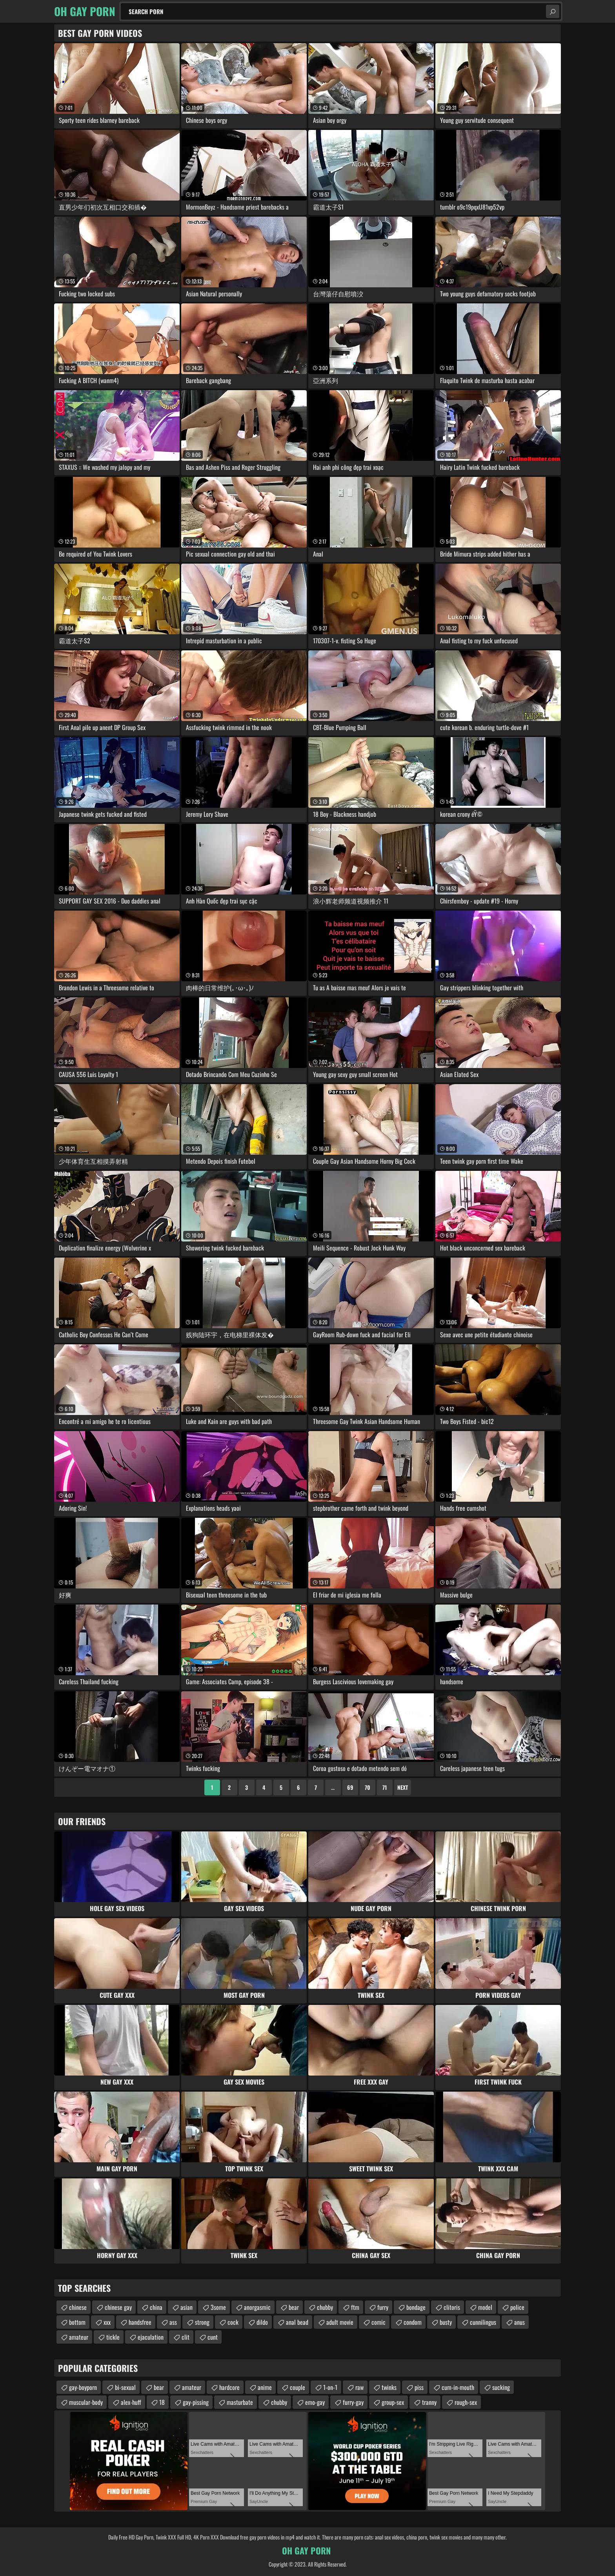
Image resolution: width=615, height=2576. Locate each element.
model (485, 2307)
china (156, 2307)
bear (294, 2307)
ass (173, 2322)
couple (297, 2387)
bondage (416, 2307)
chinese (78, 2307)
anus (519, 2322)
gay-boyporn (83, 2387)
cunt (212, 2337)
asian (186, 2307)
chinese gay (118, 2307)
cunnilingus (483, 2322)
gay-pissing (196, 2402)
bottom (77, 2322)
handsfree (140, 2322)
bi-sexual (125, 2387)
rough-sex (466, 2402)
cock (232, 2322)
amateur (78, 2337)
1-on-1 (330, 2387)
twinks (389, 2387)
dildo (262, 2322)
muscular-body (86, 2402)
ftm (355, 2307)
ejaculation (151, 2337)
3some (218, 2307)
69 (350, 1787)
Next (402, 1787)
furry (382, 2307)
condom (413, 2322)
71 (384, 1787)
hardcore (229, 2387)
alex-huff (131, 2402)
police (517, 2307)
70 (367, 1787)
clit (185, 2337)
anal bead (297, 2322)
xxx (107, 2322)
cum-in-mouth (458, 2387)
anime (265, 2387)
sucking (501, 2387)
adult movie (339, 2322)
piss (419, 2387)
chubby (325, 2307)
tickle (113, 2337)
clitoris (452, 2307)
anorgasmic (257, 2307)
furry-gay (353, 2402)
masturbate (240, 2402)
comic (378, 2322)
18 (162, 2402)
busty (446, 2322)
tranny (429, 2402)
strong (202, 2322)
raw (359, 2387)
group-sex (393, 2402)
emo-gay (315, 2402)
